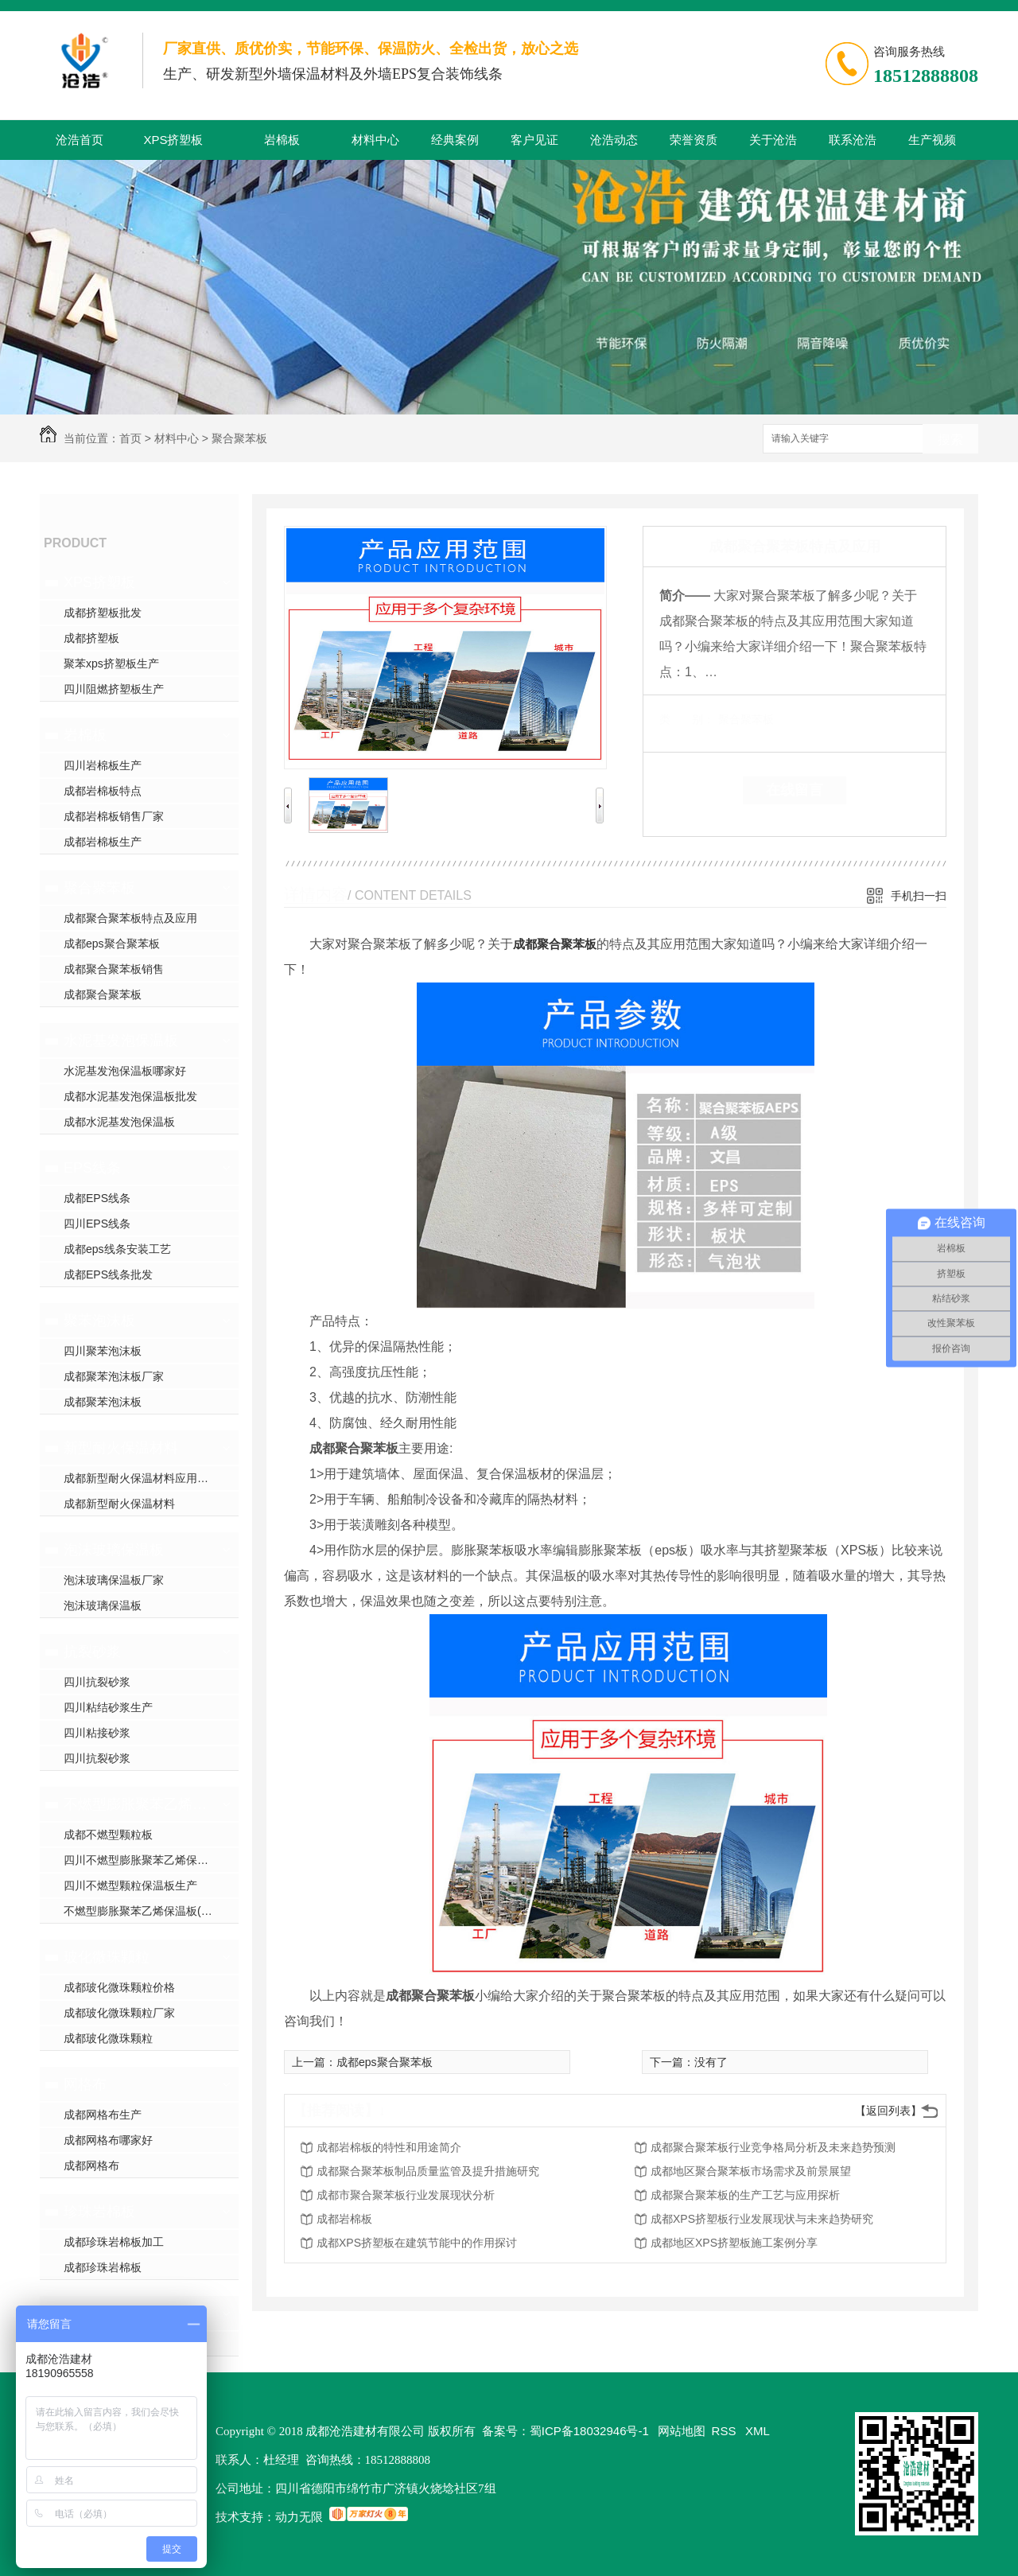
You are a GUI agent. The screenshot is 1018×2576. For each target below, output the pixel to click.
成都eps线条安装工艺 (117, 1249)
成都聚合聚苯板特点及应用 (130, 918)
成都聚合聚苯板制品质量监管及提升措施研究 (428, 2171)
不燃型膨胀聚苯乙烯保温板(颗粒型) (137, 1804)
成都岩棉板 (344, 2218)
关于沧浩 (773, 139)
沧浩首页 (79, 139)
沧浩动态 (614, 139)
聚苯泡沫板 (99, 1321)
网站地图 (681, 2431)
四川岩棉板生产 (103, 765)
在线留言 (794, 790)
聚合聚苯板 (239, 438)
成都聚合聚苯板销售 (114, 969)
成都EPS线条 (97, 1198)
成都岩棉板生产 (103, 841)
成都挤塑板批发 (103, 612)
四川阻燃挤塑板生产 (114, 689)
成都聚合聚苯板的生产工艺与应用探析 (745, 2195)
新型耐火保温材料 (121, 1448)
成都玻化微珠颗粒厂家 (119, 2012)
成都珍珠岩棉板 (103, 2267)
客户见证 (534, 139)
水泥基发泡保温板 (121, 1041)
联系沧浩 (852, 139)
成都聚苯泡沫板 (103, 1401)
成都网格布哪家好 (108, 2140)
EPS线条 (92, 1168)
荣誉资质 (693, 139)
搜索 (950, 439)
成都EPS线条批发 (108, 1274)
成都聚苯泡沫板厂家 (114, 1376)
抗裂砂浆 (92, 1652)
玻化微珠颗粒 (107, 1957)
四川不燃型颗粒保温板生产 (130, 1885)
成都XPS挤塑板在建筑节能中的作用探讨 (417, 2242)
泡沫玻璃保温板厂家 (114, 1580)
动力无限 (299, 2516)
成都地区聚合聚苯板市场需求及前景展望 (751, 2171)
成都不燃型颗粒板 (108, 1834)
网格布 (85, 2084)
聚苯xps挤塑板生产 (111, 663)
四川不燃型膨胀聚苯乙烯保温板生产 (151, 1860)
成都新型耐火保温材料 (119, 1503)
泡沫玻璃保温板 (114, 1550)
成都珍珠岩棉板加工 (114, 2242)
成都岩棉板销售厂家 (114, 816)
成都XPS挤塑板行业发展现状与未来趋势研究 (762, 2218)
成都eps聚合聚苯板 (112, 943)
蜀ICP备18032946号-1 (589, 2431)
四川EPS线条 (97, 1223)
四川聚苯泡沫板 (103, 1350)
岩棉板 (282, 139)
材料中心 (375, 139)
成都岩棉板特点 (103, 790)
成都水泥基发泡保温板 (119, 1121)
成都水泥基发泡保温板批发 (130, 1096)
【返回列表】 (888, 2110)
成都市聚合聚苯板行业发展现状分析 (406, 2195)
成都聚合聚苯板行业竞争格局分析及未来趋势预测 (773, 2147)
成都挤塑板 (91, 638)
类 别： (686, 719)
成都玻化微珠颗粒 (108, 2038)
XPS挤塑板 (173, 139)
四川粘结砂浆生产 (108, 1707)
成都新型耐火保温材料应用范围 (142, 1478)
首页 (130, 438)
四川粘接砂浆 (97, 1732)
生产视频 (932, 139)
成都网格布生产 (103, 2114)
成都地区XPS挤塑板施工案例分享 (734, 2242)
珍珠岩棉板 (99, 2212)
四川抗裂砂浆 (97, 1681)
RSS (726, 2431)
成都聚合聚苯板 (103, 994)
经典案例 (455, 139)
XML (757, 2431)
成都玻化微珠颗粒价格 (119, 1987)
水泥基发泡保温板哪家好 (125, 1070)
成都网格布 (91, 2165)
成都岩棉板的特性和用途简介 (389, 2147)
